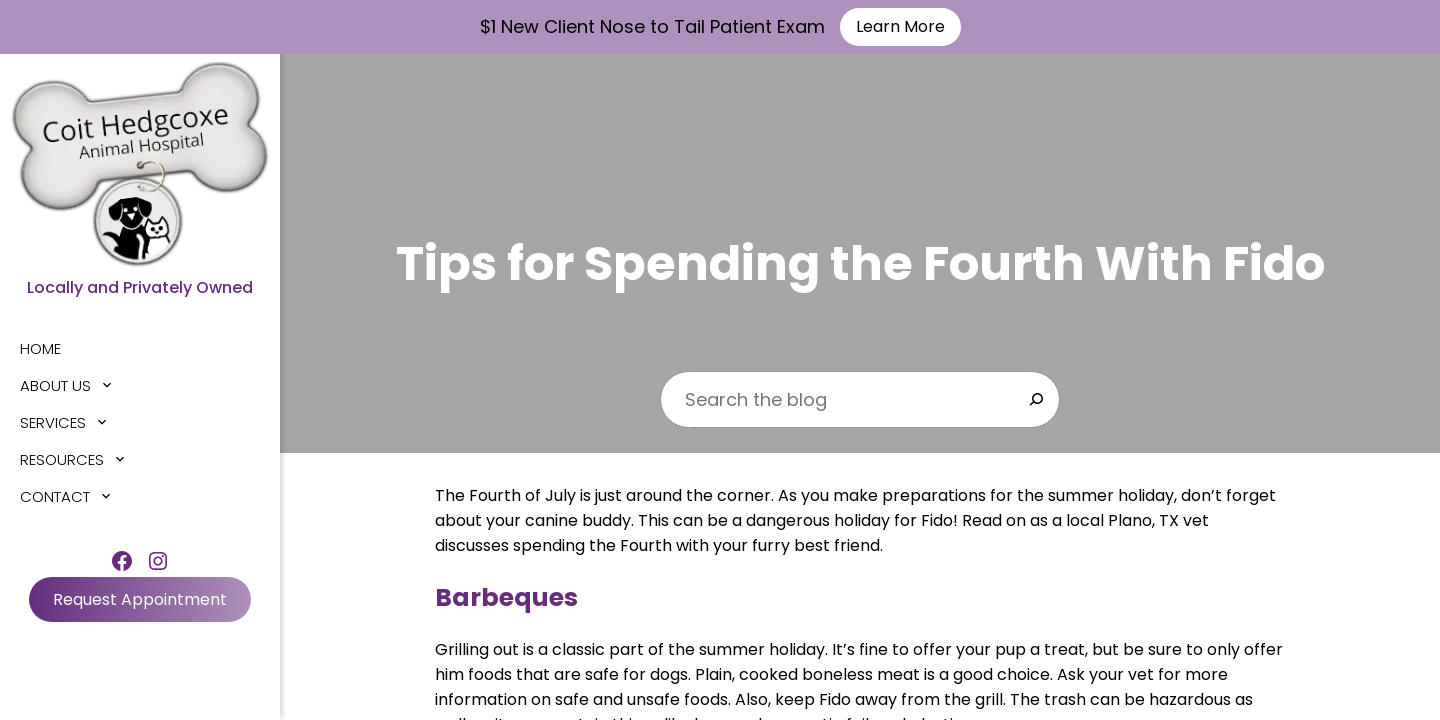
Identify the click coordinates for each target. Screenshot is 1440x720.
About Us (55, 385)
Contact (55, 496)
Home (40, 348)
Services (53, 422)
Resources (62, 459)
